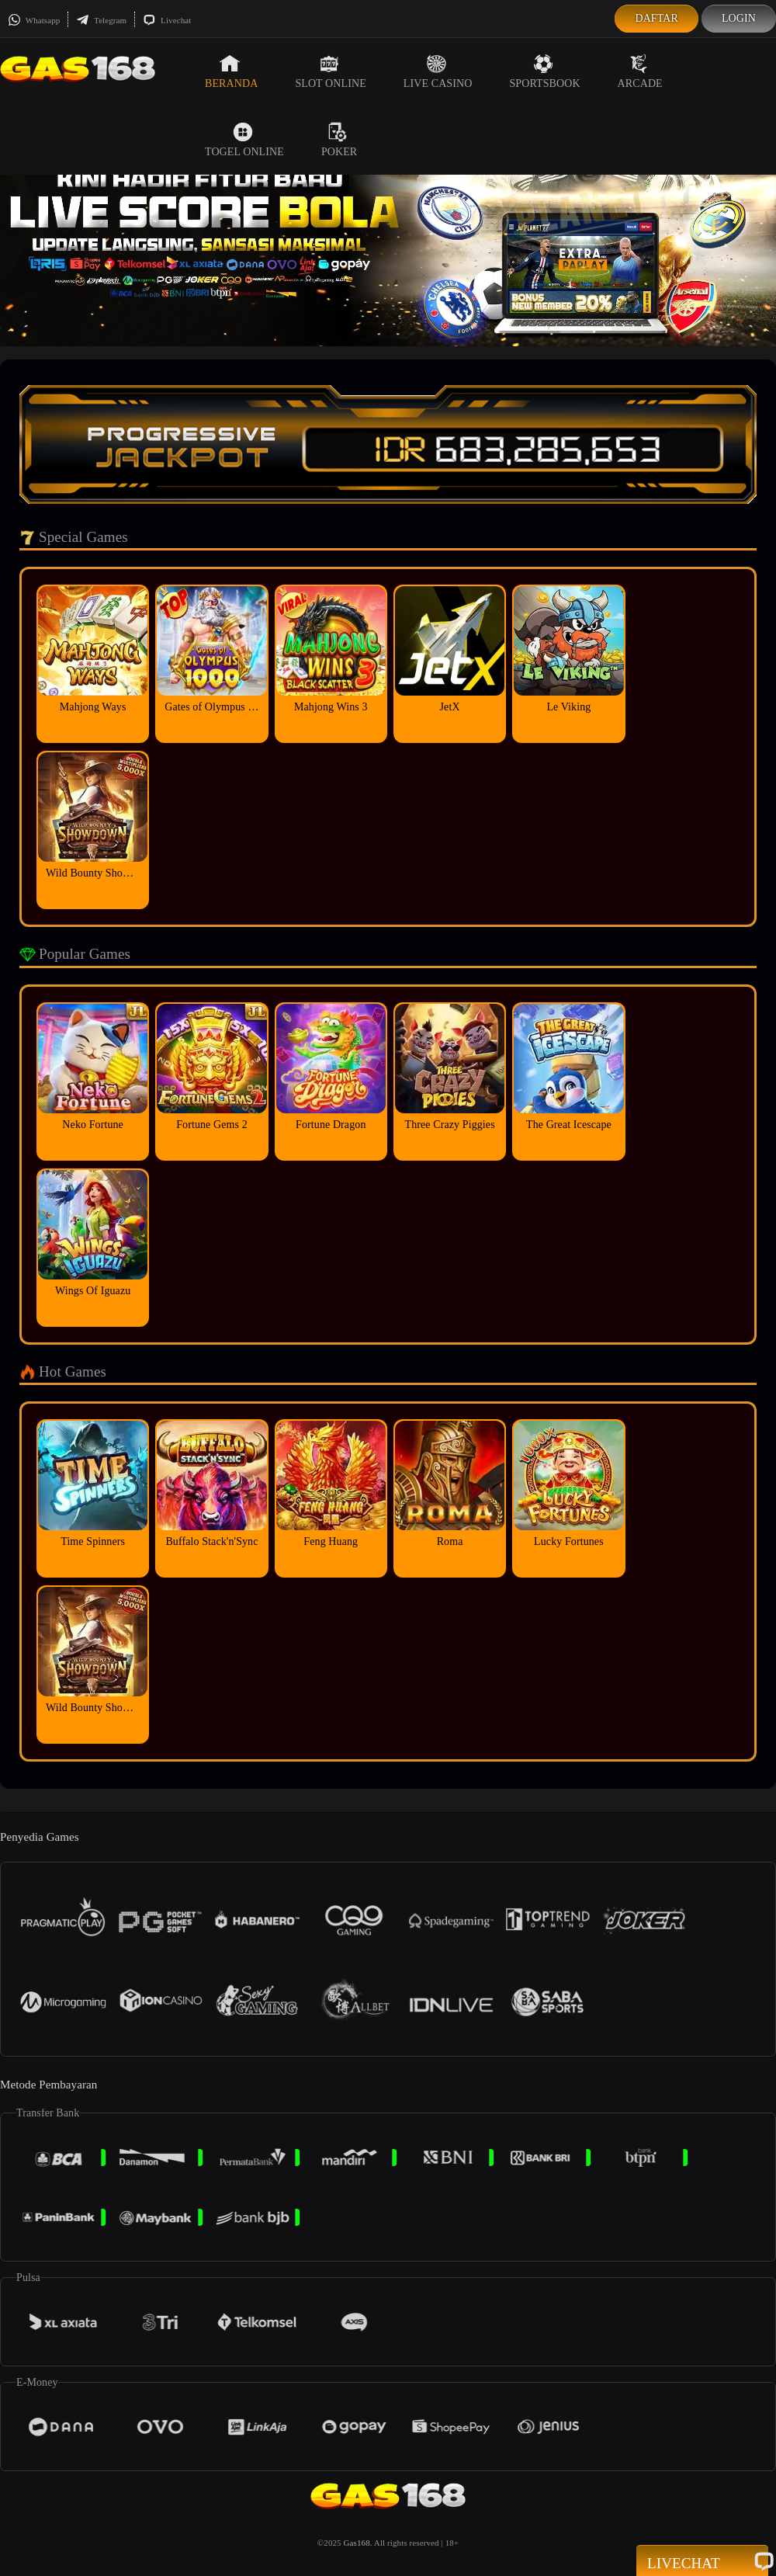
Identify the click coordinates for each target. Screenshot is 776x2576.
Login (739, 18)
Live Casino (438, 71)
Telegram (101, 20)
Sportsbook (544, 71)
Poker (339, 140)
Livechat (167, 20)
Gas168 (357, 2542)
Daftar (656, 18)
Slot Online (330, 71)
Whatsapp (34, 20)
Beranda (231, 71)
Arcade (640, 71)
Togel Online (244, 140)
